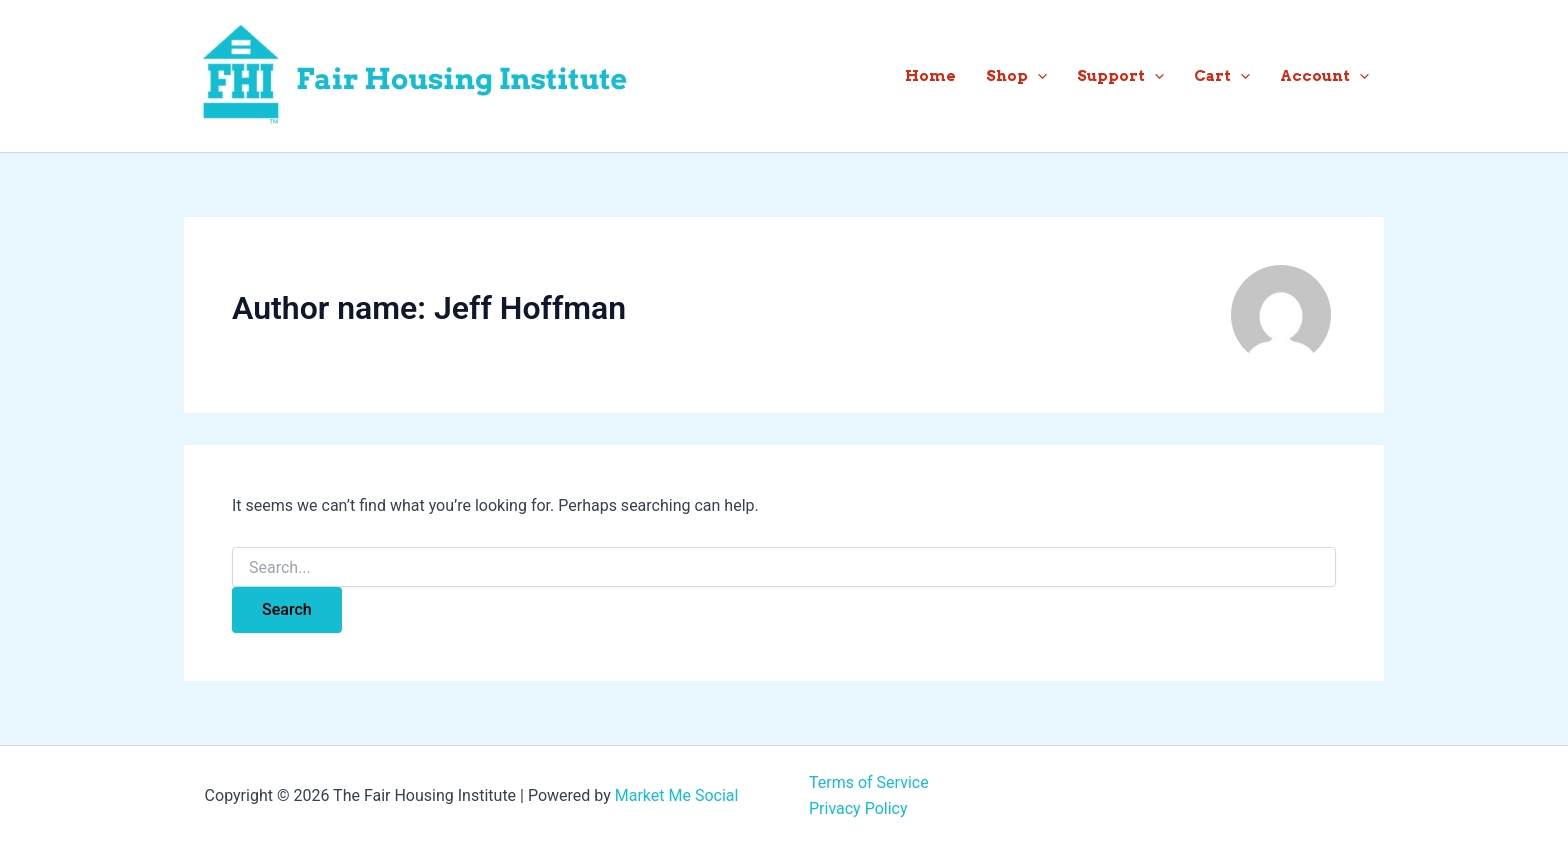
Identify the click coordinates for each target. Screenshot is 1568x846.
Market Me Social (677, 795)
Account (1324, 76)
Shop (1016, 76)
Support (1120, 76)
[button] (1037, 76)
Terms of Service (869, 782)
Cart (1222, 76)
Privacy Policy (858, 808)
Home (930, 76)
